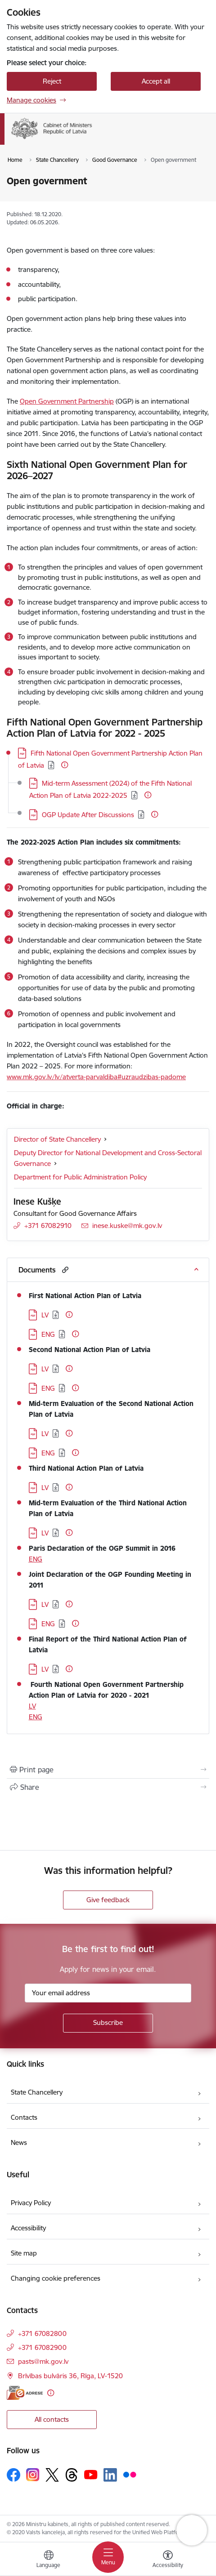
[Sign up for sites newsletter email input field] (108, 1993)
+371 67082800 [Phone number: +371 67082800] (42, 2333)
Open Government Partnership (67, 401)
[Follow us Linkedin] (110, 2475)
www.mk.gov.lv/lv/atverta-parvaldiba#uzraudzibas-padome (96, 1076)
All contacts (52, 2419)
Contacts (24, 2117)
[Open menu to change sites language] (48, 2560)
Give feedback (108, 1899)
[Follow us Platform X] (52, 2475)
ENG (35, 1559)
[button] (64, 1269)
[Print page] (108, 1769)
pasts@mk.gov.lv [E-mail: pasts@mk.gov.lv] (43, 2361)
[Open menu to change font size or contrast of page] (168, 2560)
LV (32, 1706)
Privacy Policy (31, 2202)
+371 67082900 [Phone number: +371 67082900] (42, 2347)
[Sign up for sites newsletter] (108, 2023)
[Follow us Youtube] (91, 2474)
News (19, 2142)
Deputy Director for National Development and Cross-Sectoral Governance (108, 1158)
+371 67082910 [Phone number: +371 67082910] (48, 1225)
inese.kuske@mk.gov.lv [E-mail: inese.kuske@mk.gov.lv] (127, 1225)
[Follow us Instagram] (33, 2474)
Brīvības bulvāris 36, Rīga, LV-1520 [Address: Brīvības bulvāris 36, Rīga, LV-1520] (70, 2375)
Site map (24, 2253)
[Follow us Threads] (71, 2475)
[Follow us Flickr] (129, 2474)
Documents (37, 1269)
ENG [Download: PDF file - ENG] (48, 1334)
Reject (52, 81)
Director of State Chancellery (57, 1139)
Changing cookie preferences (55, 2278)
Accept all (156, 81)
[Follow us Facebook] (13, 2475)
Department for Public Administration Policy (80, 1177)
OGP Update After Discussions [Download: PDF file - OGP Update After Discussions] (88, 814)
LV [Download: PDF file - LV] (45, 1315)
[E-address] (25, 2392)
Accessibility (28, 2228)
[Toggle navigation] (108, 2557)
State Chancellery (37, 2092)
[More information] (64, 764)
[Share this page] (108, 1787)
